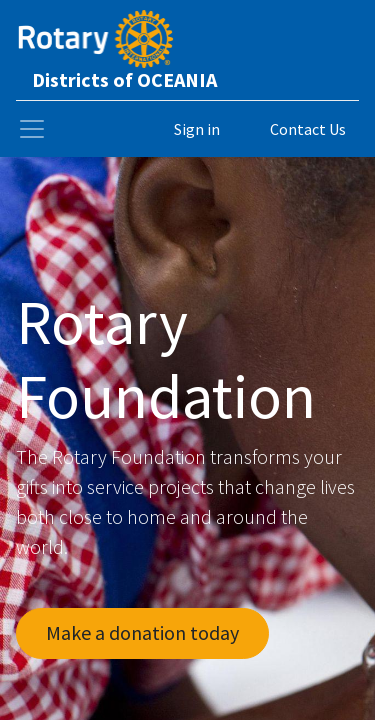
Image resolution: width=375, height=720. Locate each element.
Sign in (197, 129)
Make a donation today (142, 632)
